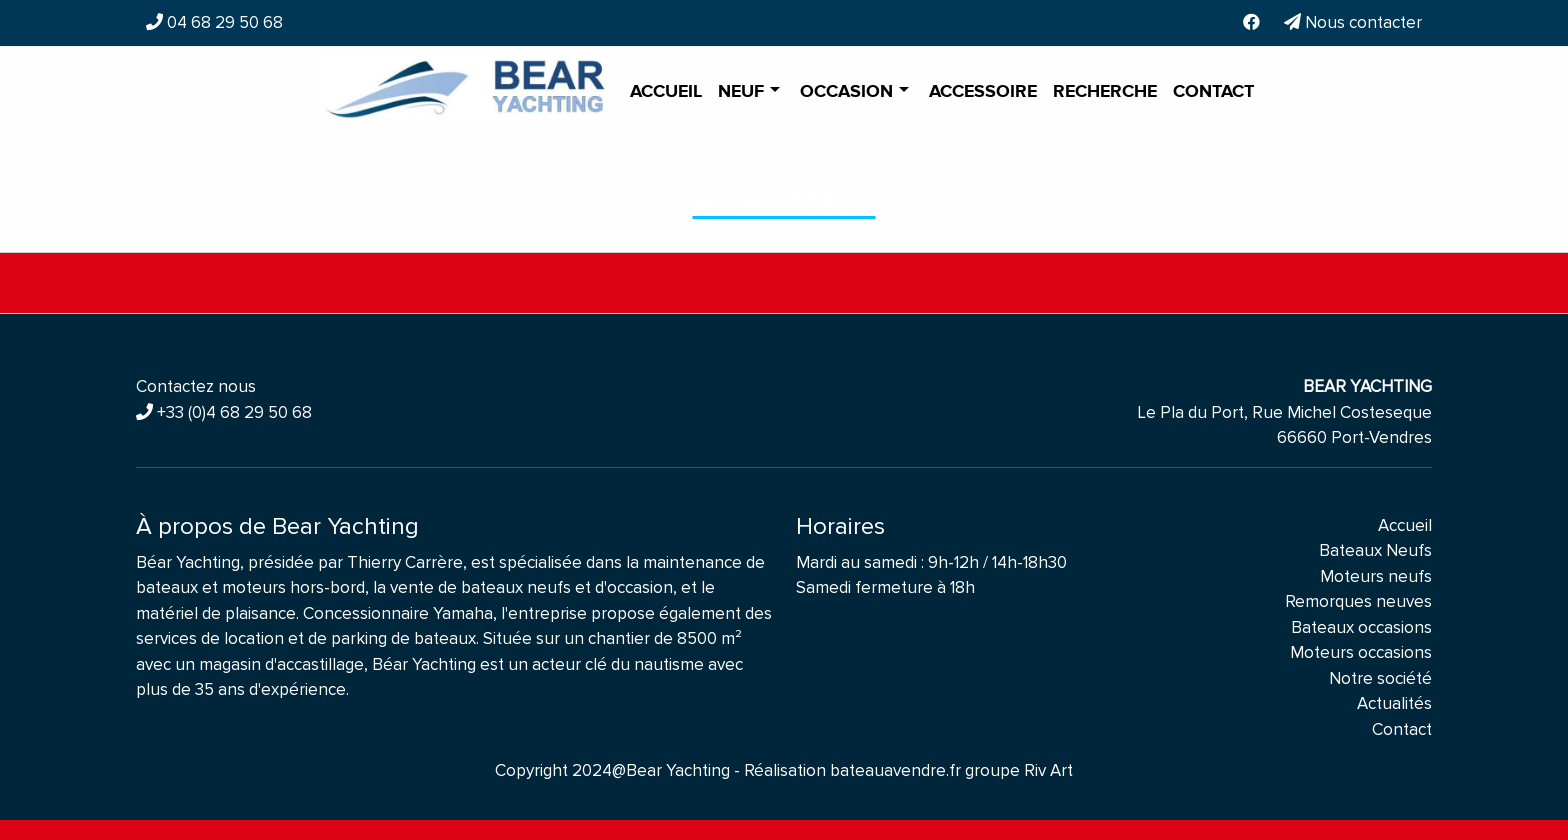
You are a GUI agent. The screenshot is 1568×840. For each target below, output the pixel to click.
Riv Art (1048, 770)
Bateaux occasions (1361, 627)
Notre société (1380, 678)
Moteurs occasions (1361, 652)
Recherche (1105, 92)
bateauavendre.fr (895, 770)
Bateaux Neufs (1375, 550)
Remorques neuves (1358, 601)
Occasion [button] (849, 92)
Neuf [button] (743, 92)
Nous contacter (1353, 22)
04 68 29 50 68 (223, 22)
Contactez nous (196, 386)
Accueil (666, 92)
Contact (1213, 92)
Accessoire (983, 92)
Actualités (1394, 703)
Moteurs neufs (1376, 576)
